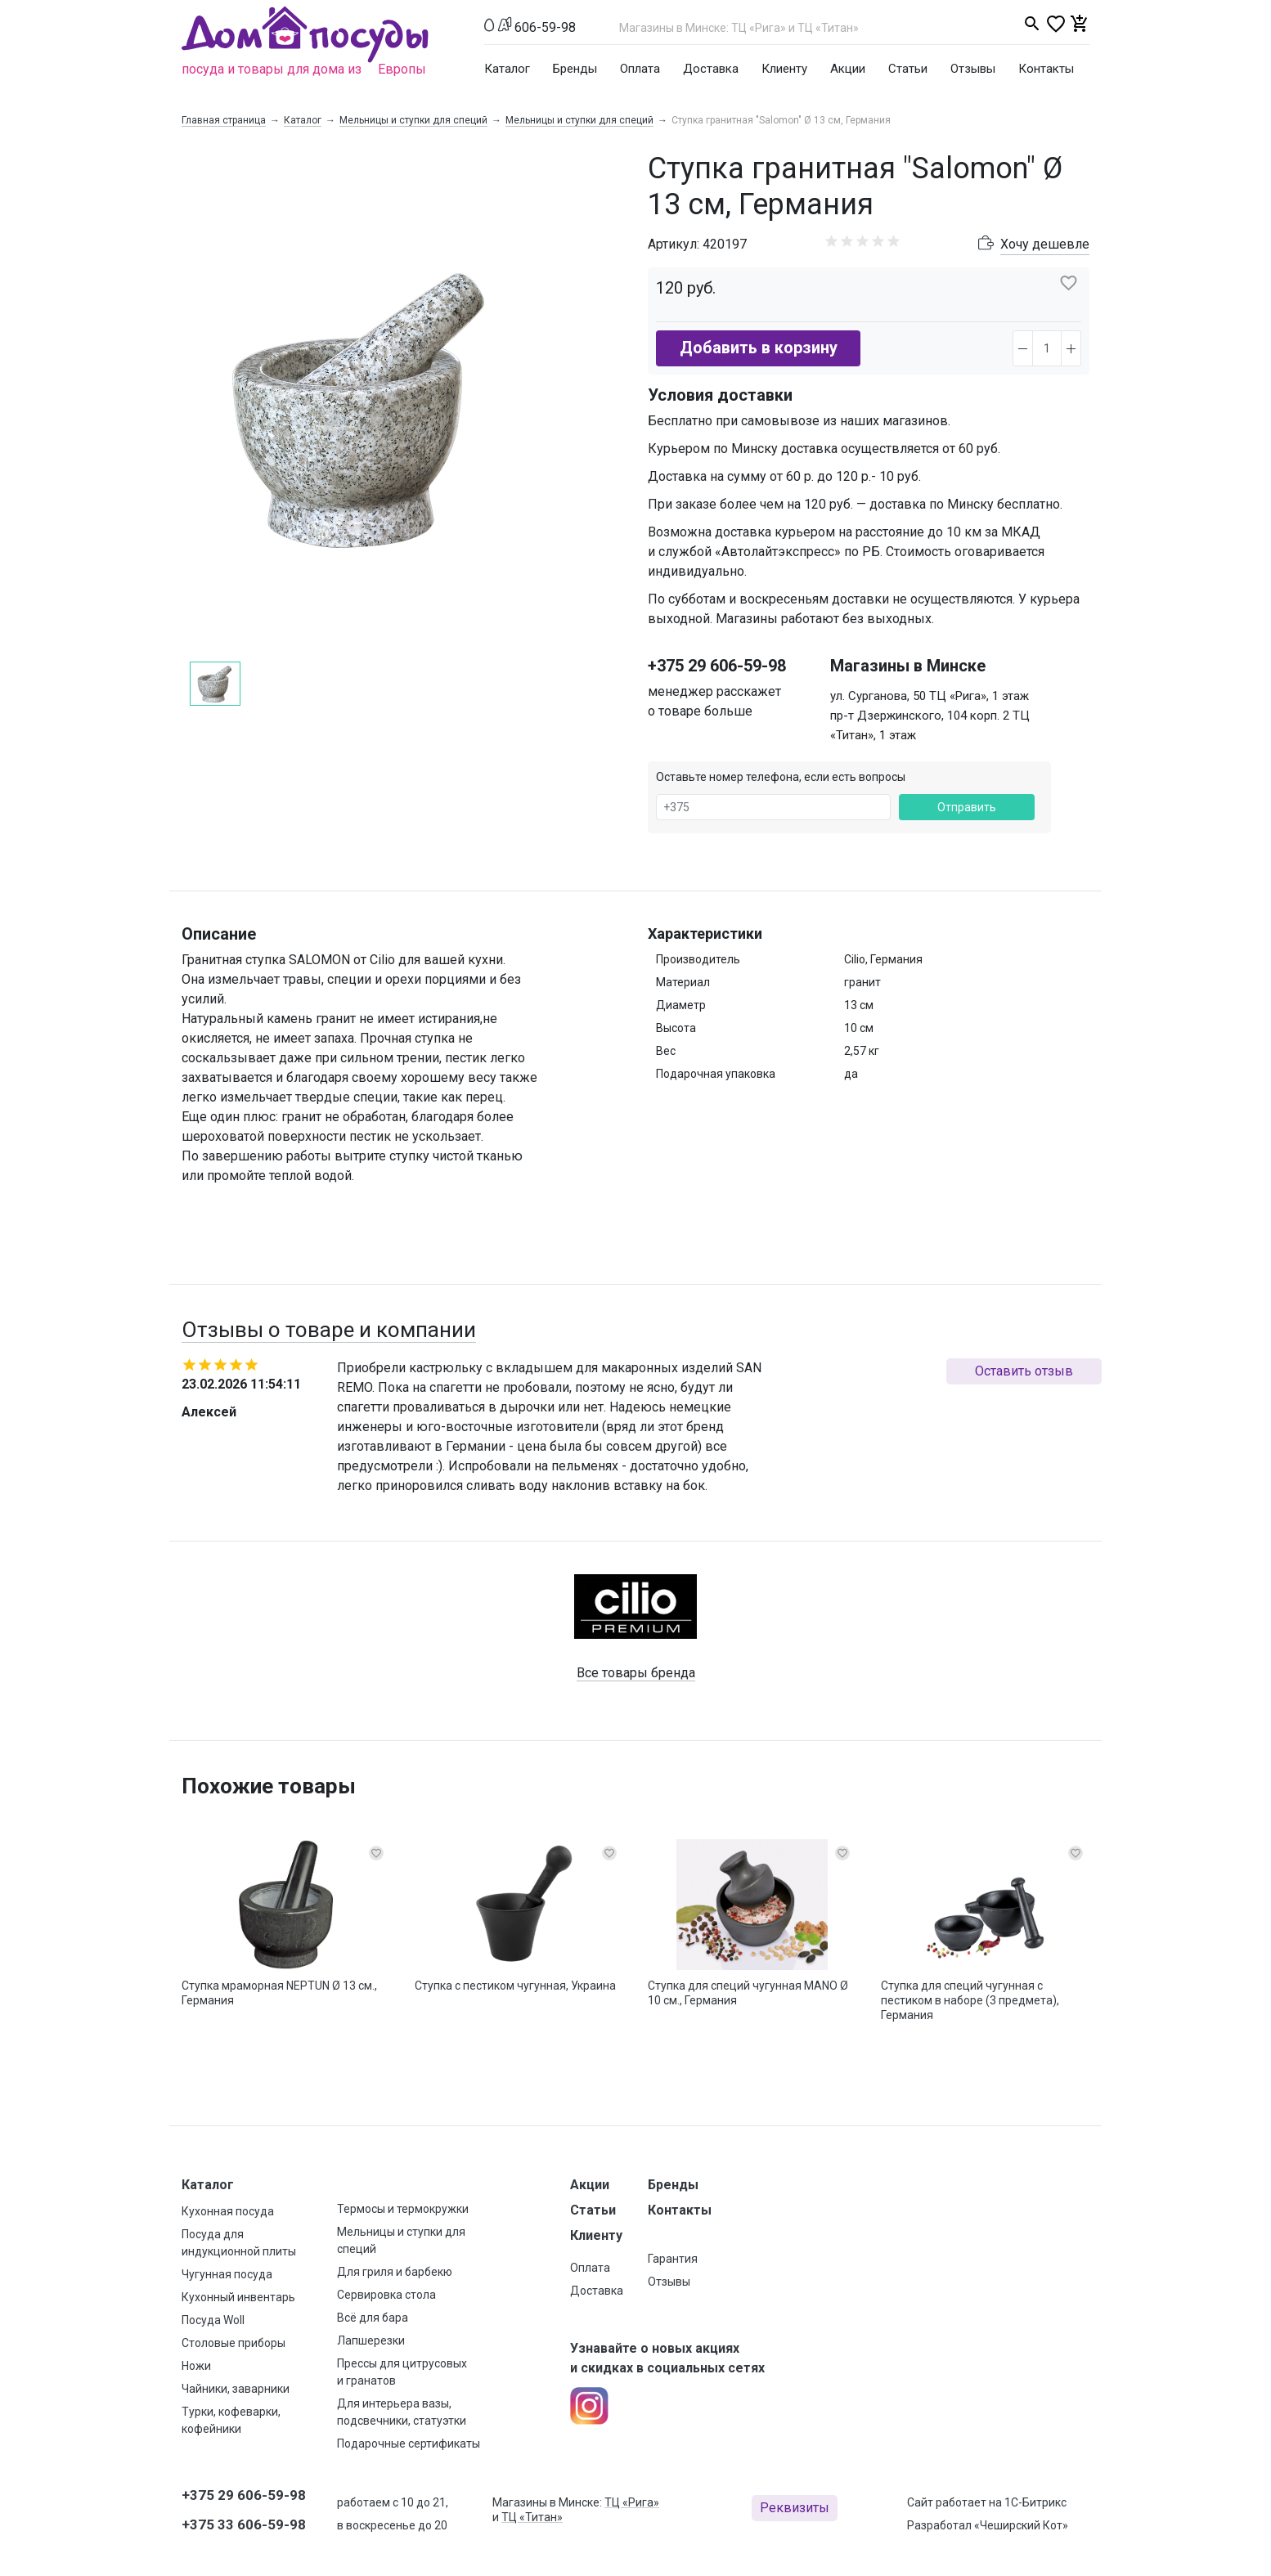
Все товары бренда (636, 1673)
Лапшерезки (371, 2340)
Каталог (507, 68)
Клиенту (784, 68)
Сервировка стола (386, 2294)
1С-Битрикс (1035, 2502)
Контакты (1046, 68)
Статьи (907, 68)
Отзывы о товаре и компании (329, 1329)
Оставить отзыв (1024, 1371)
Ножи (196, 2365)
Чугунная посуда (227, 2274)
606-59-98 (545, 27)
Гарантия (673, 2258)
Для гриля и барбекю (394, 2271)
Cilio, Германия (883, 959)
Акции (847, 68)
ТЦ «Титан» (532, 2517)
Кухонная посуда (228, 2211)
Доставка (711, 68)
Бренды (575, 68)
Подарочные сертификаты (408, 2443)
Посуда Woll (213, 2320)
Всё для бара (372, 2317)
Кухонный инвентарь (238, 2297)
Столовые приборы (233, 2342)
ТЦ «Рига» (631, 2502)
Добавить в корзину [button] (759, 347)
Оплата (640, 68)
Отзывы (972, 68)
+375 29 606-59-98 (717, 665)
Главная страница (224, 120)
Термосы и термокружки (403, 2208)
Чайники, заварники (236, 2388)
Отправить (966, 807)
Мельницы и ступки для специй (413, 120)
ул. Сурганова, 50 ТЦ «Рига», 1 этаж (929, 696)
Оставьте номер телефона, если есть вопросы (780, 776)
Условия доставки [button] (720, 395)
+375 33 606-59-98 (244, 2524)
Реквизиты (794, 2507)
